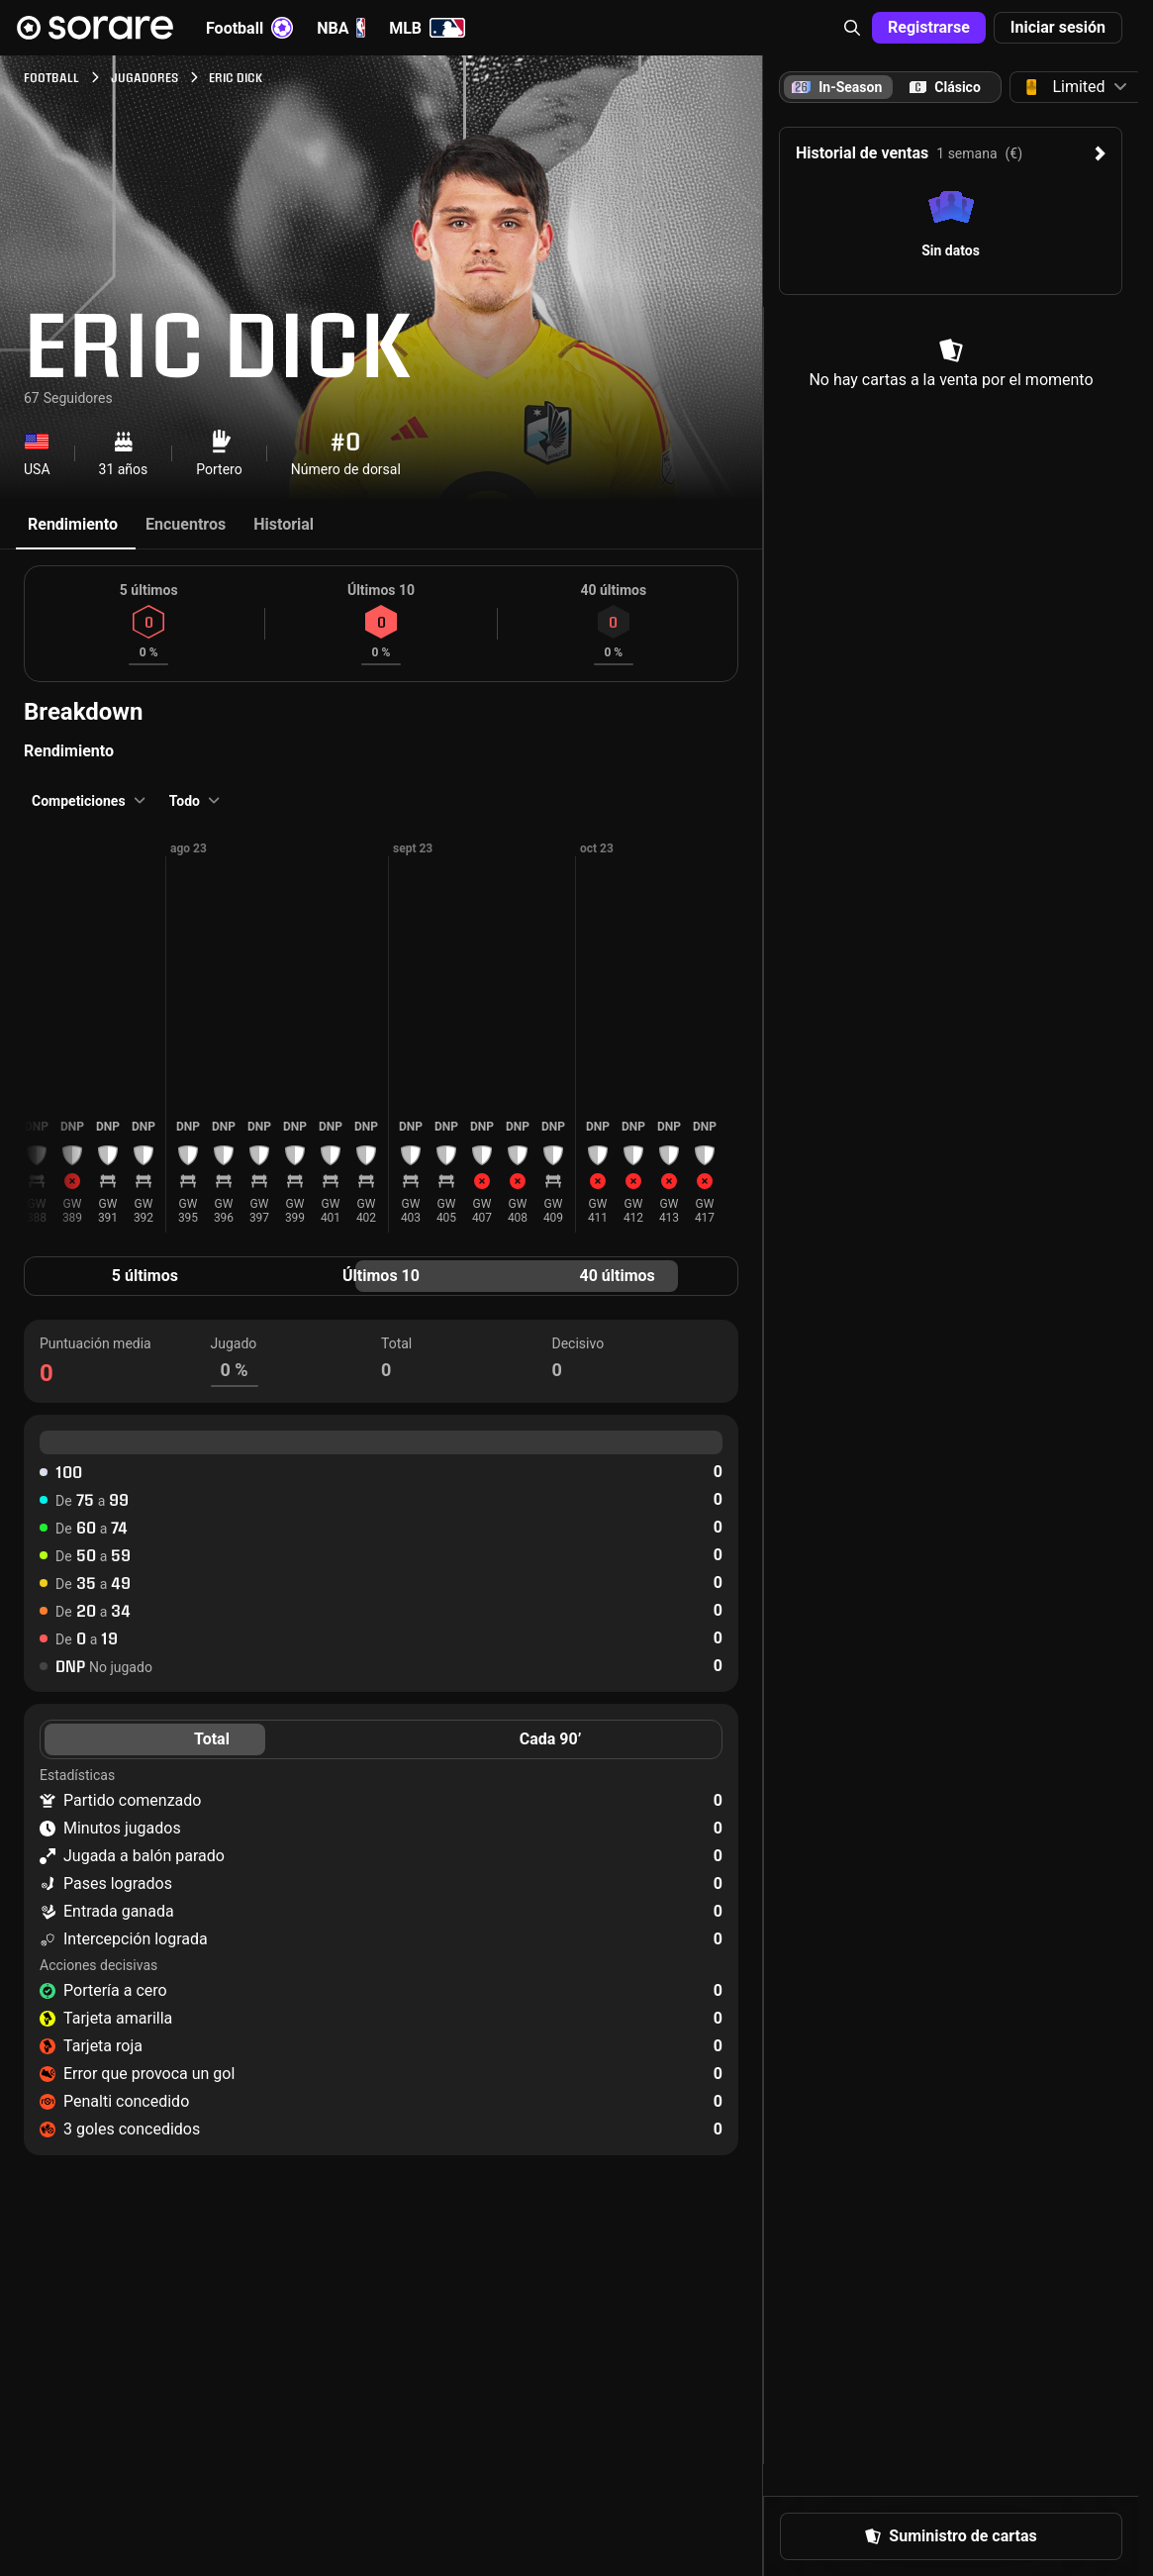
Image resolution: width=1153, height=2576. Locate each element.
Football (249, 28)
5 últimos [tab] (145, 1275)
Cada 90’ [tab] (551, 1739)
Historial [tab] (283, 524)
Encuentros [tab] (185, 524)
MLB (427, 28)
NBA (341, 28)
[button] (852, 28)
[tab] (945, 87)
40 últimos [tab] (617, 1275)
